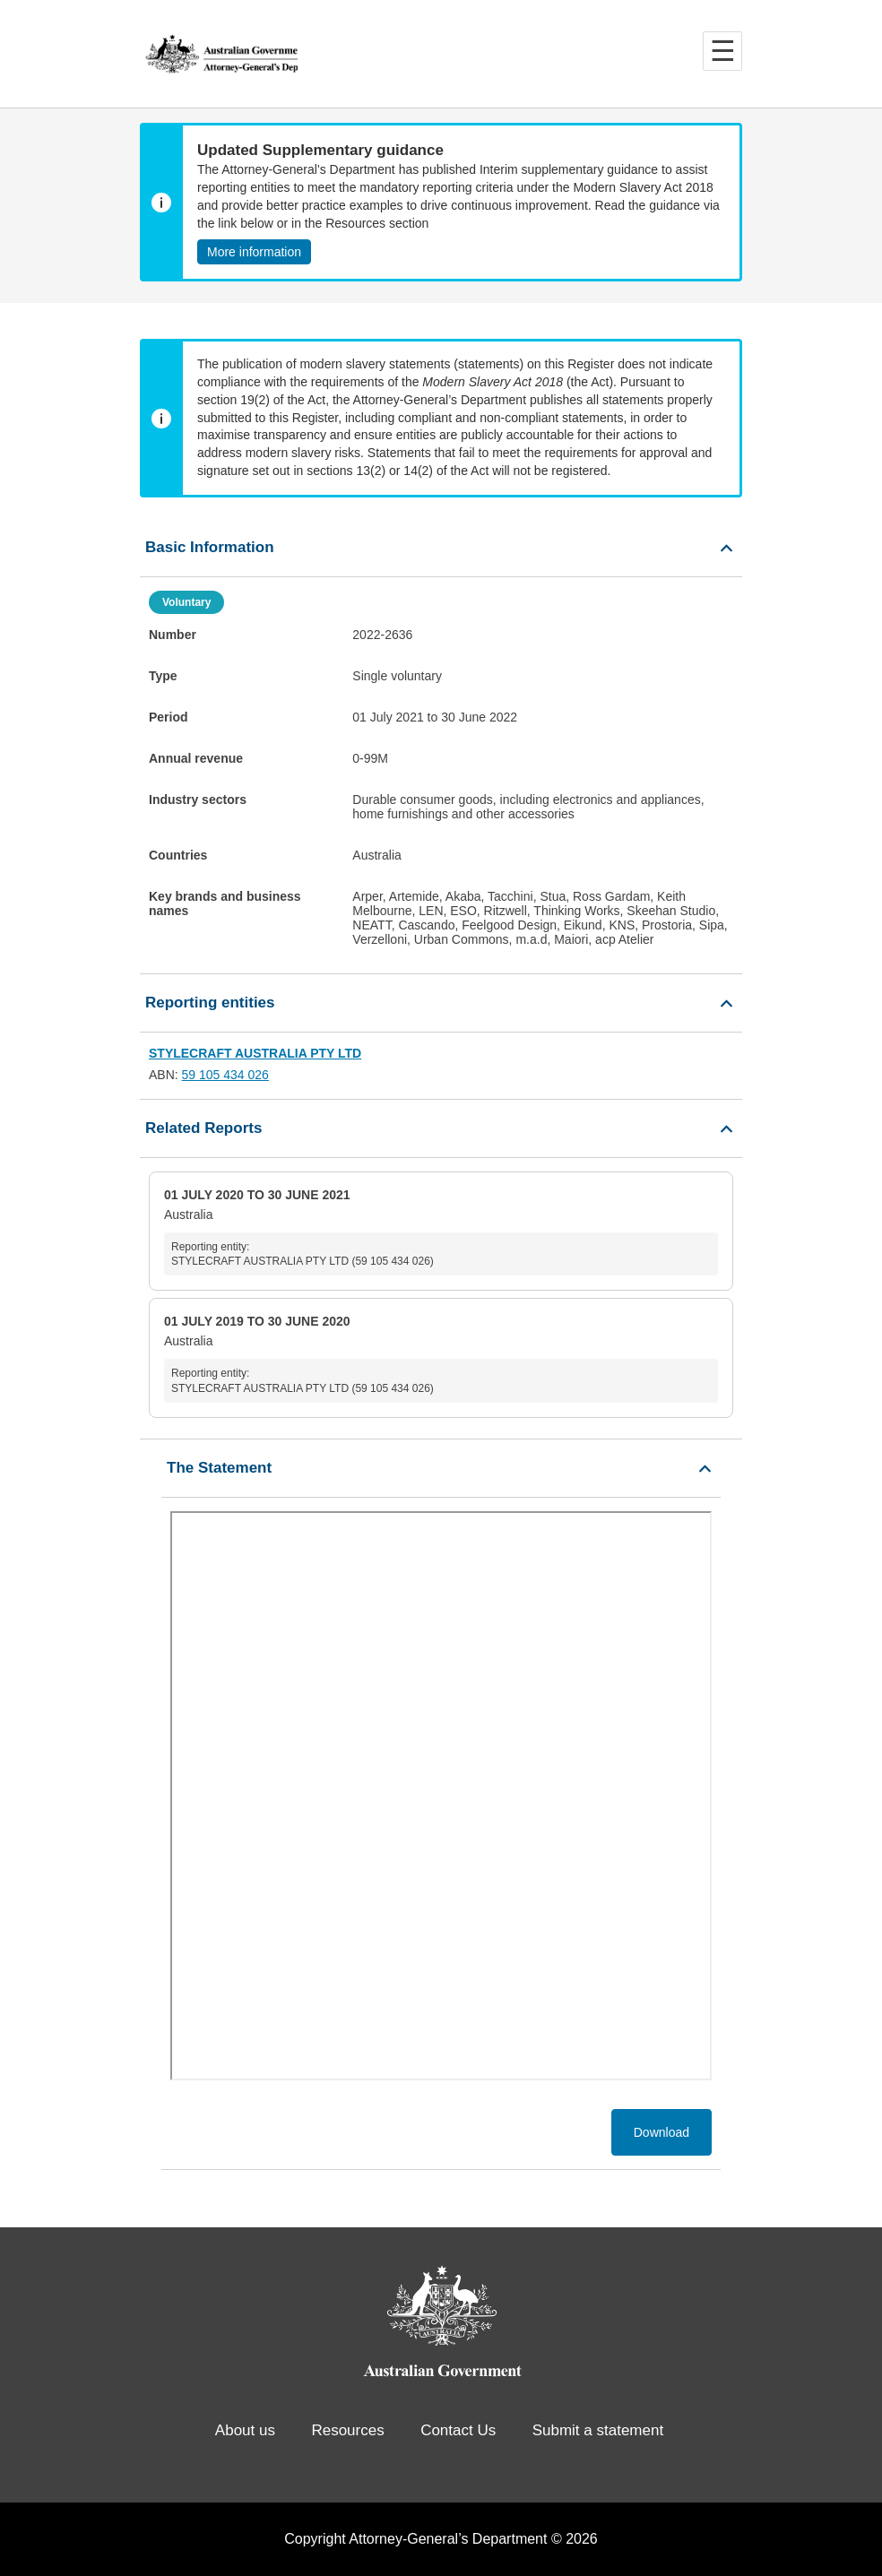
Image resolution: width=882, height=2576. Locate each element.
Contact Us (458, 2430)
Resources (347, 2430)
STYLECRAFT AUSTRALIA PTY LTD (255, 1053)
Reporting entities (210, 1002)
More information (254, 252)
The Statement (219, 1467)
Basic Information (209, 547)
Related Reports (203, 1128)
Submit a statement (597, 2430)
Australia (441, 1231)
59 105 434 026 (225, 1075)
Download (661, 2132)
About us (245, 2430)
